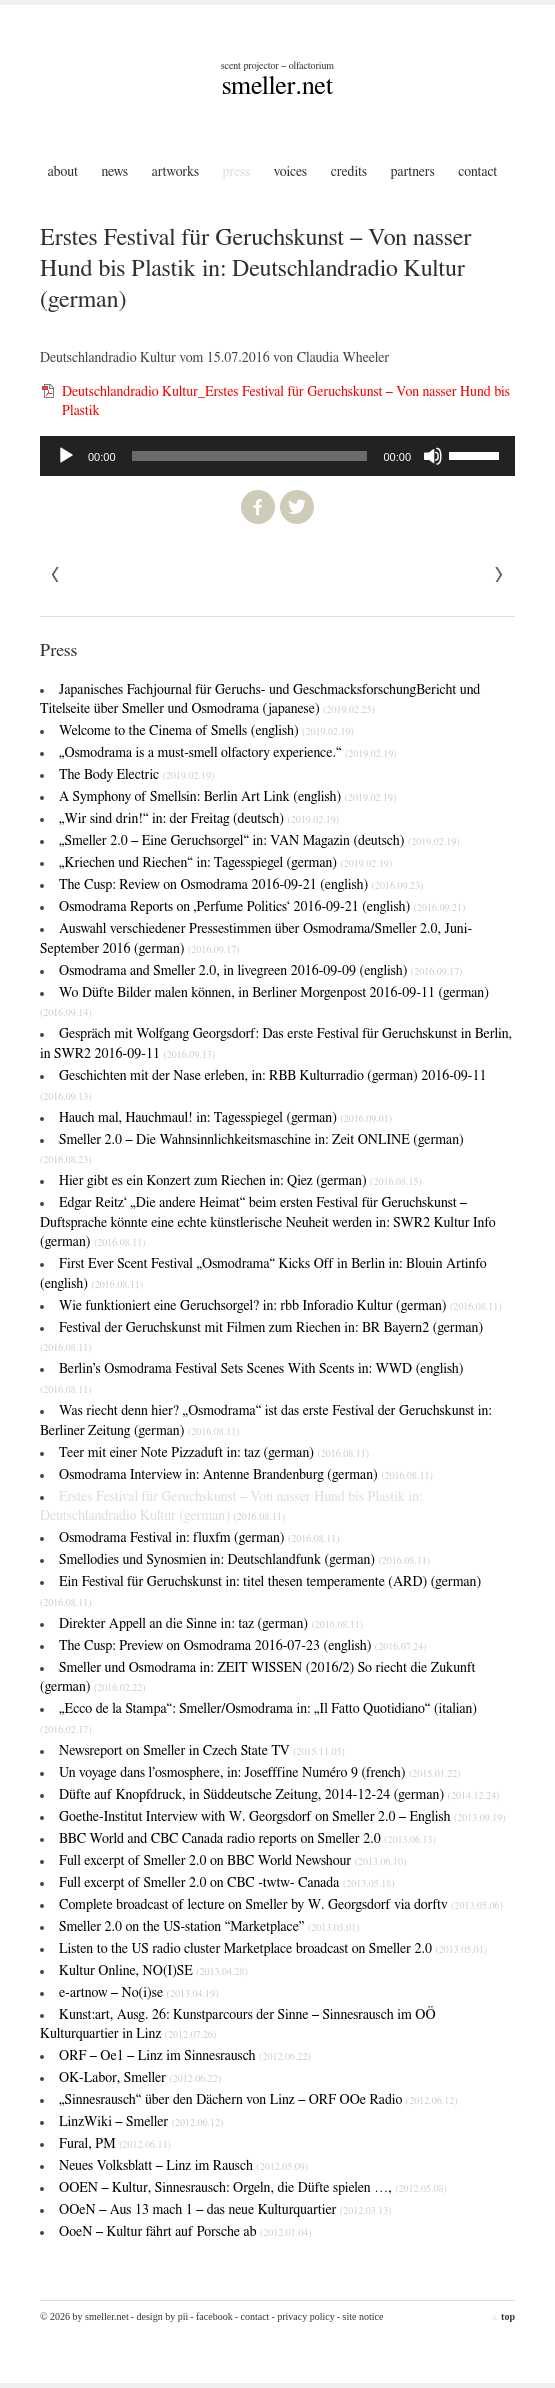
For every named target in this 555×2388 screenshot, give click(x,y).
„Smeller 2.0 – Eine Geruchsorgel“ (259, 841)
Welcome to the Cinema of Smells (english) (206, 731)
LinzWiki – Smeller (141, 2122)
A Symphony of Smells (227, 797)
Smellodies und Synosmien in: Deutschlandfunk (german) (244, 1560)
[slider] (250, 456)
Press (237, 172)
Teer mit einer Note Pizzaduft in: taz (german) (214, 1453)
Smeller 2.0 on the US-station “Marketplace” (209, 1927)
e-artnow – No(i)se (138, 1993)
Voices (291, 172)
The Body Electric (136, 775)
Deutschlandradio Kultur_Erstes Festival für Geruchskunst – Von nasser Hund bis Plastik (286, 402)
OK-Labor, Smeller (140, 2078)
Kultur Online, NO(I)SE (153, 1971)
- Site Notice (360, 2316)
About (63, 172)
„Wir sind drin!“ (199, 819)
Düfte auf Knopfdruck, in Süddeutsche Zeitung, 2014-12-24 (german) (279, 1795)
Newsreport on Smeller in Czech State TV (202, 1751)
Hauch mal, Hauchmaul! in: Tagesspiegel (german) (225, 1118)
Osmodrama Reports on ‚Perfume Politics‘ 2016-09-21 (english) (262, 907)
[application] (277, 456)
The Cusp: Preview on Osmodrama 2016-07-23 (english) (243, 1646)
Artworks (175, 172)
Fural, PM (115, 2144)
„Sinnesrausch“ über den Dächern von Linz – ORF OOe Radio (258, 2100)
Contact (477, 172)
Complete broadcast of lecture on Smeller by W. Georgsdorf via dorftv (281, 1905)
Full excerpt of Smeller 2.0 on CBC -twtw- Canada (227, 1883)
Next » (56, 575)
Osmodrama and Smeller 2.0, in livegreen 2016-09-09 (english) (261, 971)
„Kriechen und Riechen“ (225, 863)
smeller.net (277, 86)
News (114, 172)
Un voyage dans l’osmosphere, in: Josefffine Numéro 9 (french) (260, 1773)
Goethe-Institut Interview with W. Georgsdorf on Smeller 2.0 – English (282, 1817)
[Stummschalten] (433, 456)
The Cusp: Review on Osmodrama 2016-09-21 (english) (241, 885)
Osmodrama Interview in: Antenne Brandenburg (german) (246, 1475)
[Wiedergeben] (66, 456)
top (502, 2316)
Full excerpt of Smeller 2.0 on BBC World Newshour (232, 1861)
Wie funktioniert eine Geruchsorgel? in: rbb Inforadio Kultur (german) (280, 1306)
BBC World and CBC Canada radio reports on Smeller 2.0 (247, 1839)
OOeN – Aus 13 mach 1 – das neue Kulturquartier (225, 2210)
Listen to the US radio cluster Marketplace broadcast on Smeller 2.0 (273, 1949)
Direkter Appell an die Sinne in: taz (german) (211, 1624)
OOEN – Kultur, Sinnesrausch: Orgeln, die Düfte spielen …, (253, 2188)
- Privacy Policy (302, 2316)
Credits (349, 172)
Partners (413, 172)
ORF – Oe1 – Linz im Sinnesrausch (185, 2056)
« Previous (499, 575)
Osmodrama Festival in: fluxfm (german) (199, 1538)
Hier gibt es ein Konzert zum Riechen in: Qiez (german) (240, 1181)
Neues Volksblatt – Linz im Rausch (183, 2166)
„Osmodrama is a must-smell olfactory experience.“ (228, 753)
